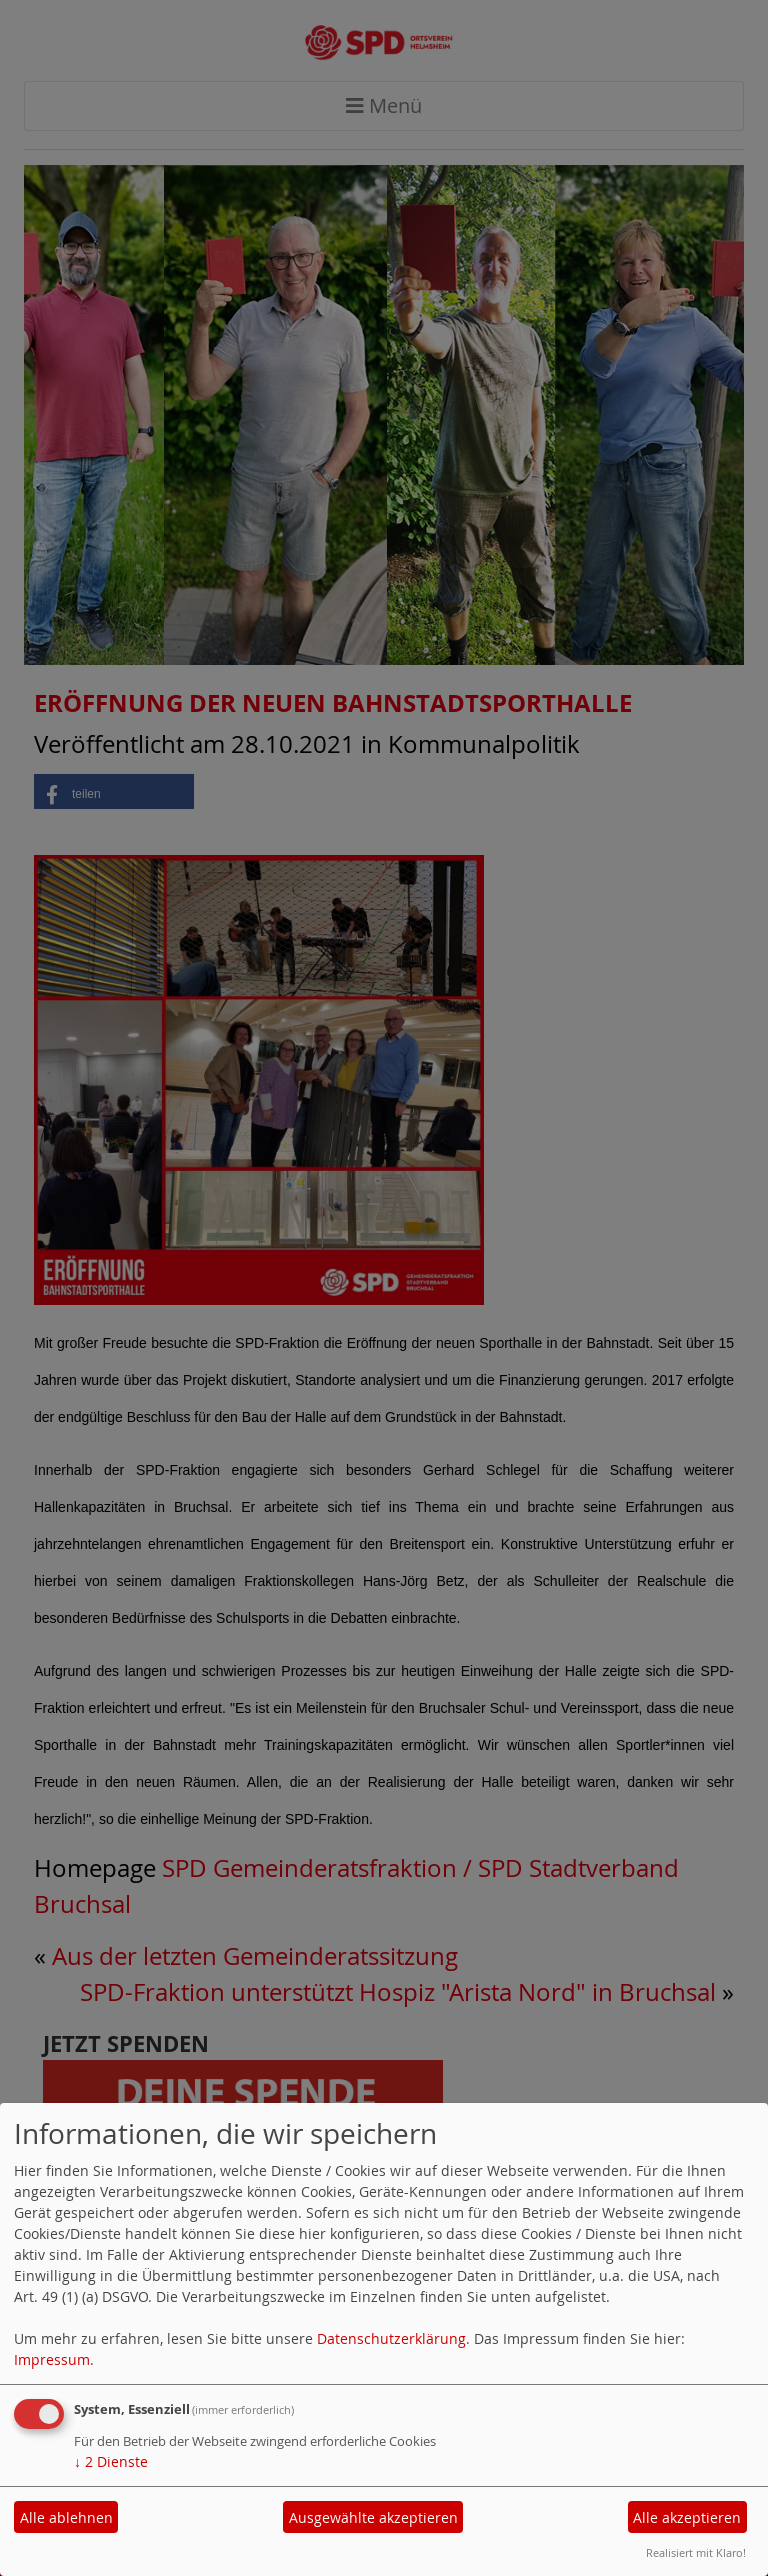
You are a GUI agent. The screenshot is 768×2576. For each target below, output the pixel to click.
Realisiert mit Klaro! (696, 2552)
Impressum (52, 2359)
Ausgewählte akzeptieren (373, 2517)
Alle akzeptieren (687, 2517)
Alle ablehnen (66, 2517)
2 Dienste (111, 2461)
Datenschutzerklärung (391, 2338)
